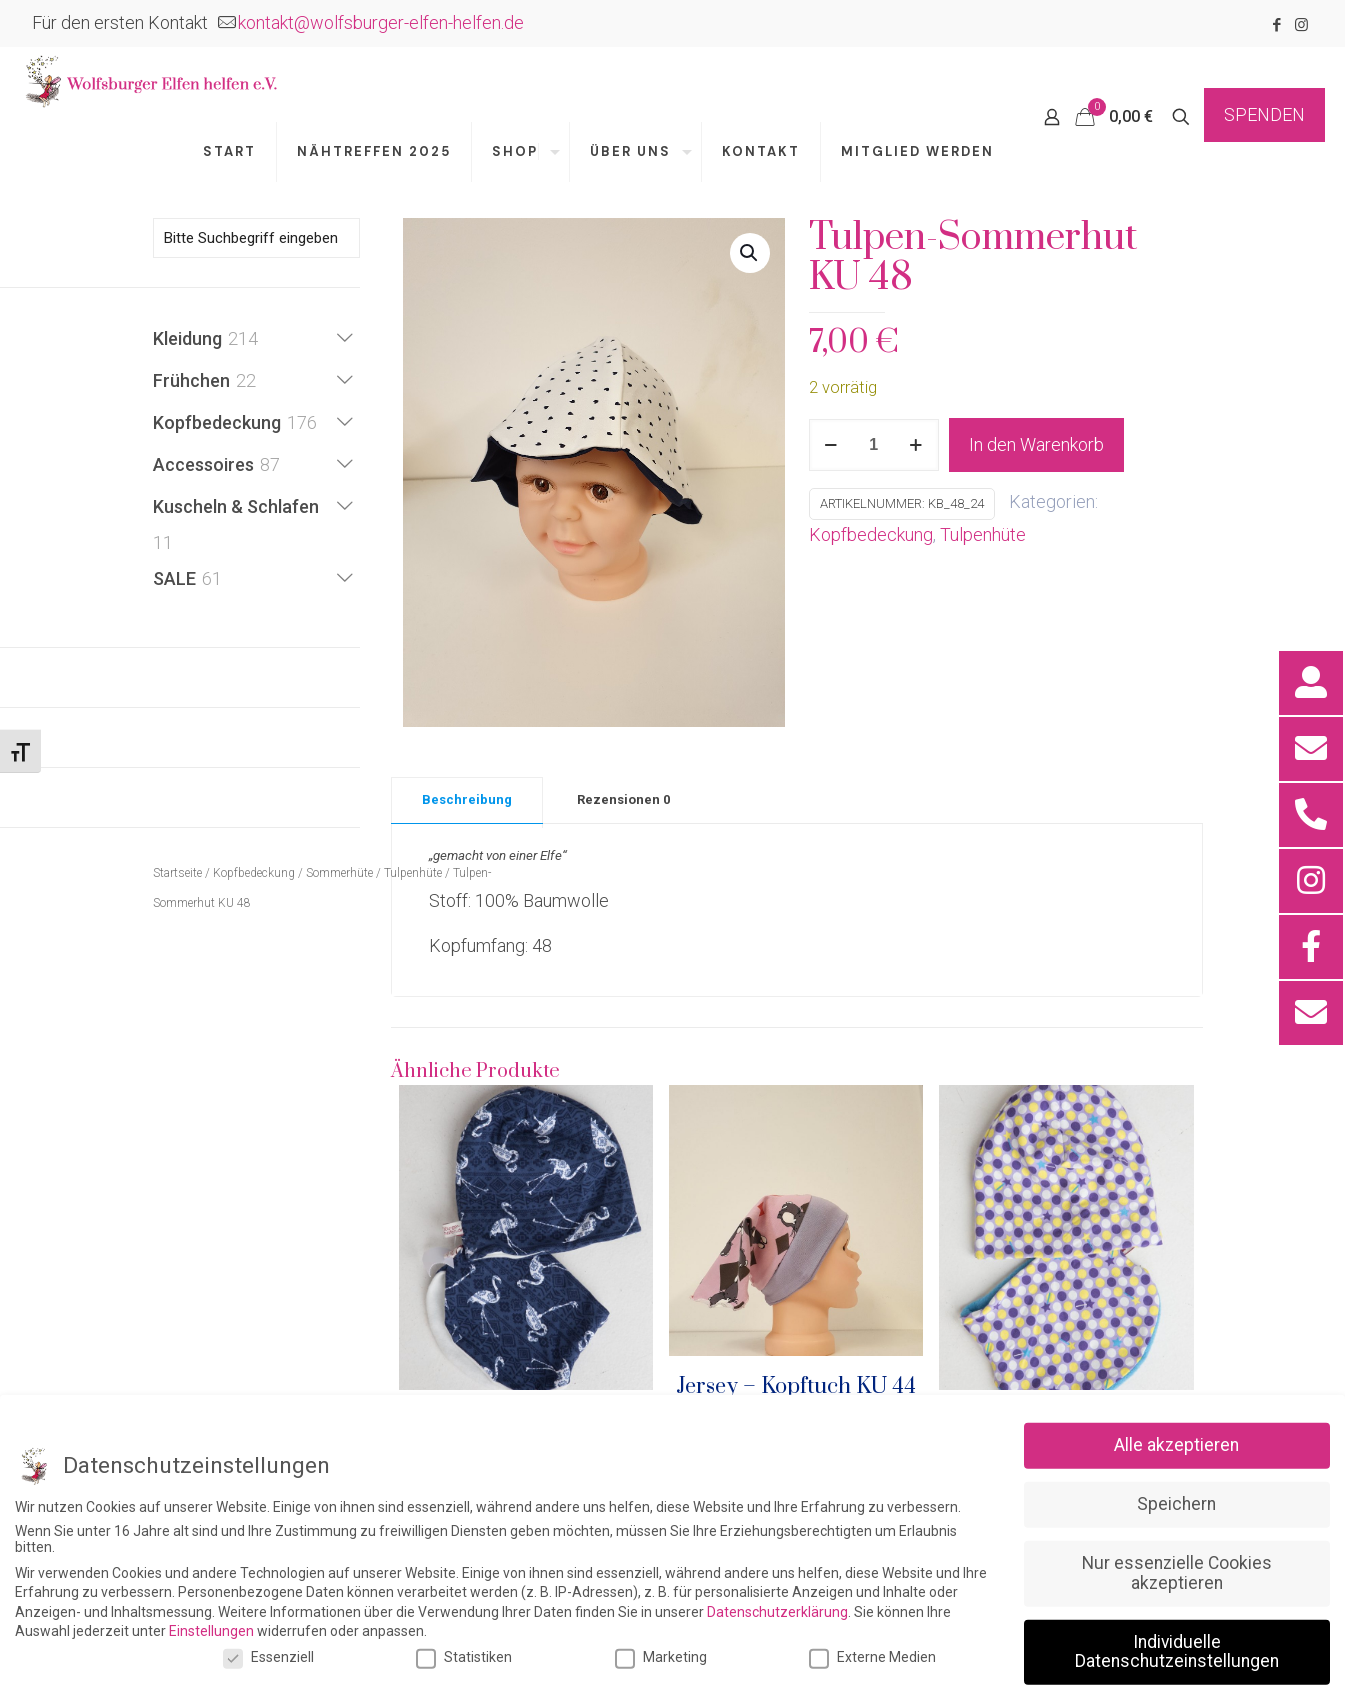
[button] (750, 253)
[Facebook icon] (1276, 25)
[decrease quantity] (831, 445)
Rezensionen (623, 799)
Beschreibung (467, 799)
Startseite (177, 873)
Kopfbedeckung (871, 534)
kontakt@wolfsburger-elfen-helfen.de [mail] (381, 22)
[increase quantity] (916, 445)
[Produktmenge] (874, 445)
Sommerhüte (339, 873)
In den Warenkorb (1036, 444)
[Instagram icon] (1301, 25)
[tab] (467, 795)
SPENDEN (1264, 114)
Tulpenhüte (983, 534)
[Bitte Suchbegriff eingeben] (256, 238)
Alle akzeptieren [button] (1176, 1646)
